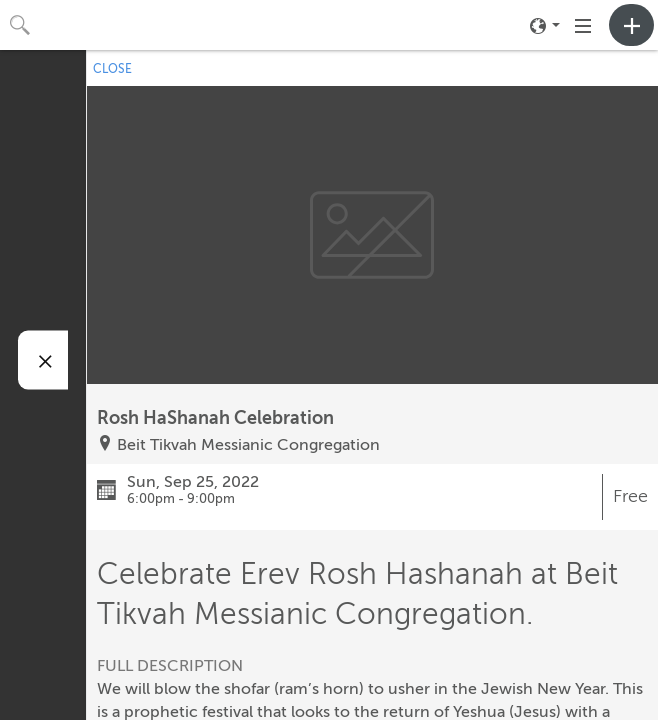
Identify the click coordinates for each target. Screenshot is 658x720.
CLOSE (112, 69)
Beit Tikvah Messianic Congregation (248, 445)
